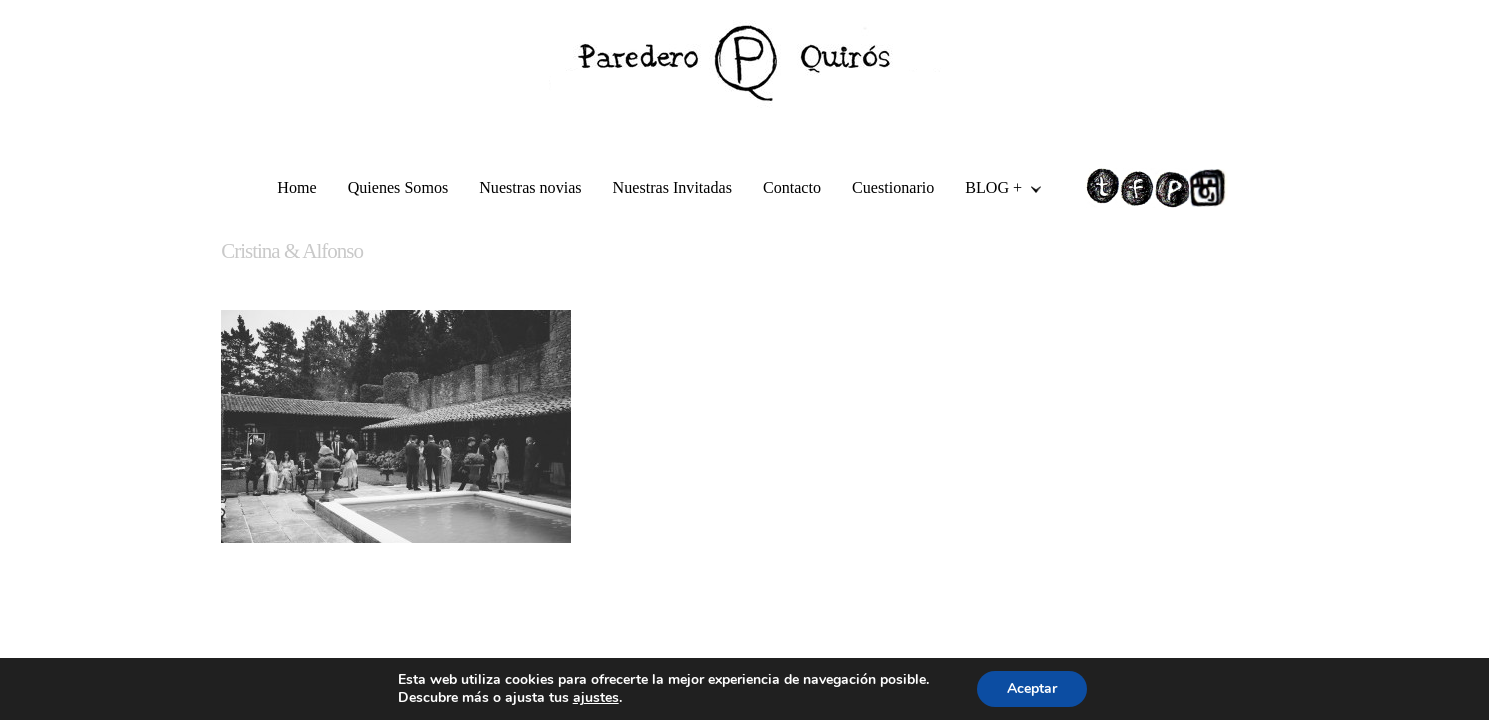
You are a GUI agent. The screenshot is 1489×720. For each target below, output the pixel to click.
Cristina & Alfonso (292, 251)
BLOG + (995, 190)
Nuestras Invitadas (672, 187)
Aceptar (1032, 688)
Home (296, 187)
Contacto (792, 187)
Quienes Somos (398, 187)
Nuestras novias (530, 187)
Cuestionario (893, 187)
